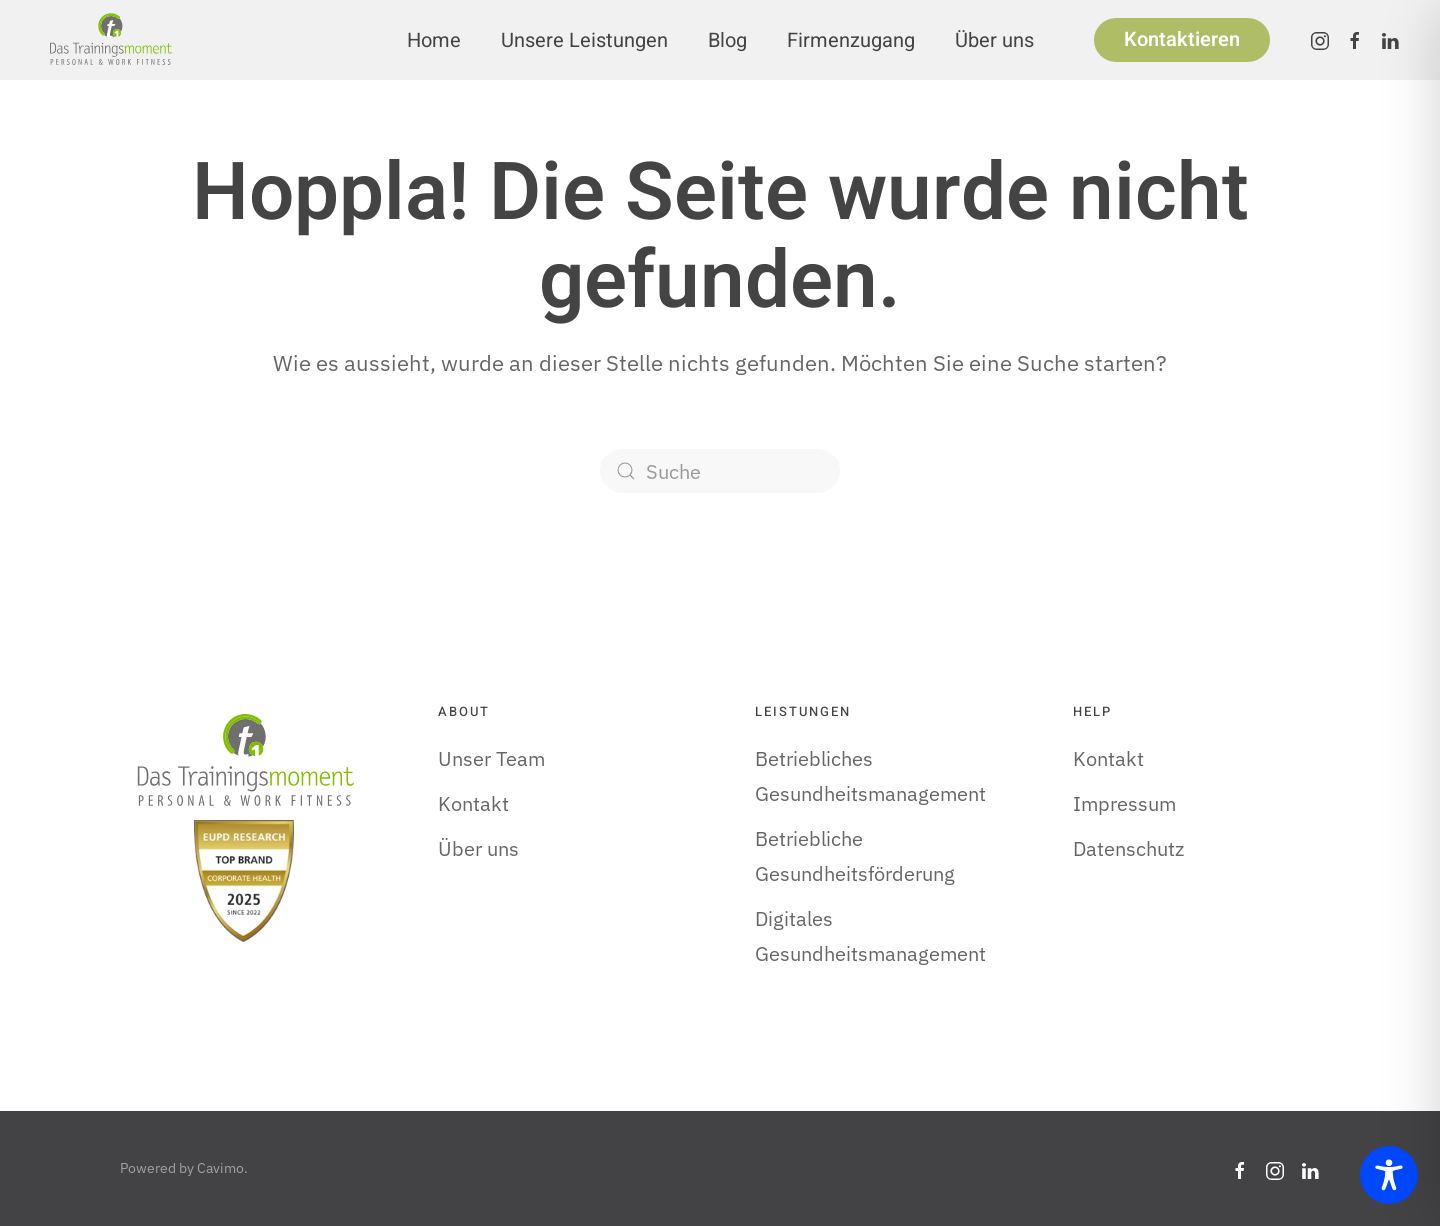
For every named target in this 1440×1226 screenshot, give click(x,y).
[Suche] (720, 471)
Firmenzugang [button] (851, 40)
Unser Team (491, 758)
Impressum (1124, 803)
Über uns (994, 40)
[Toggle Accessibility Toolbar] (1389, 1175)
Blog (727, 40)
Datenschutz (1128, 848)
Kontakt (473, 803)
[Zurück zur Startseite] (110, 40)
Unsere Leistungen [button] (584, 40)
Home (434, 40)
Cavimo (220, 1168)
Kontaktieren (1182, 39)
